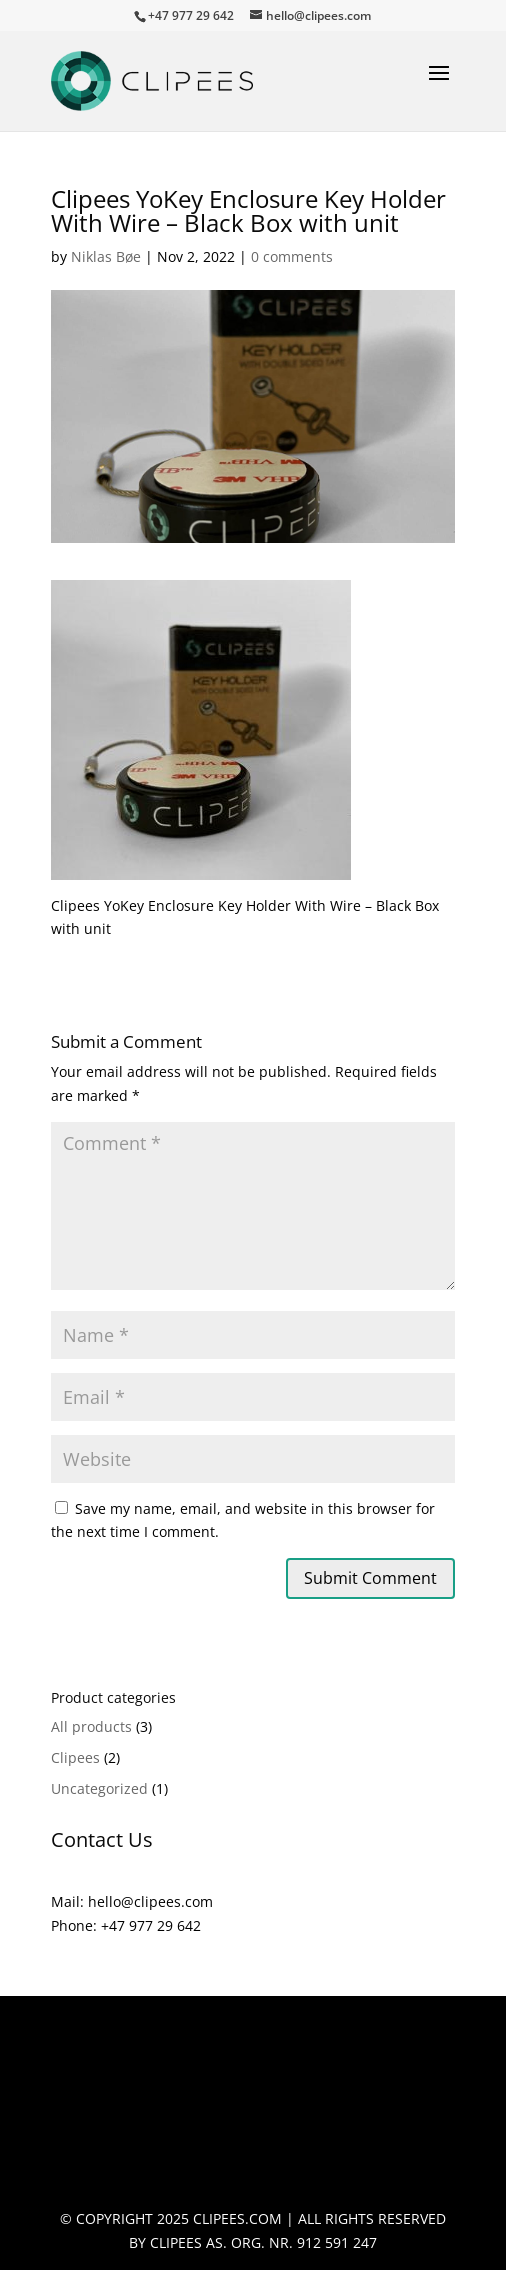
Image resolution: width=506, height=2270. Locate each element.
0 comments (292, 256)
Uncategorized (99, 1788)
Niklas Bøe (106, 256)
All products (91, 1726)
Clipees (75, 1757)
